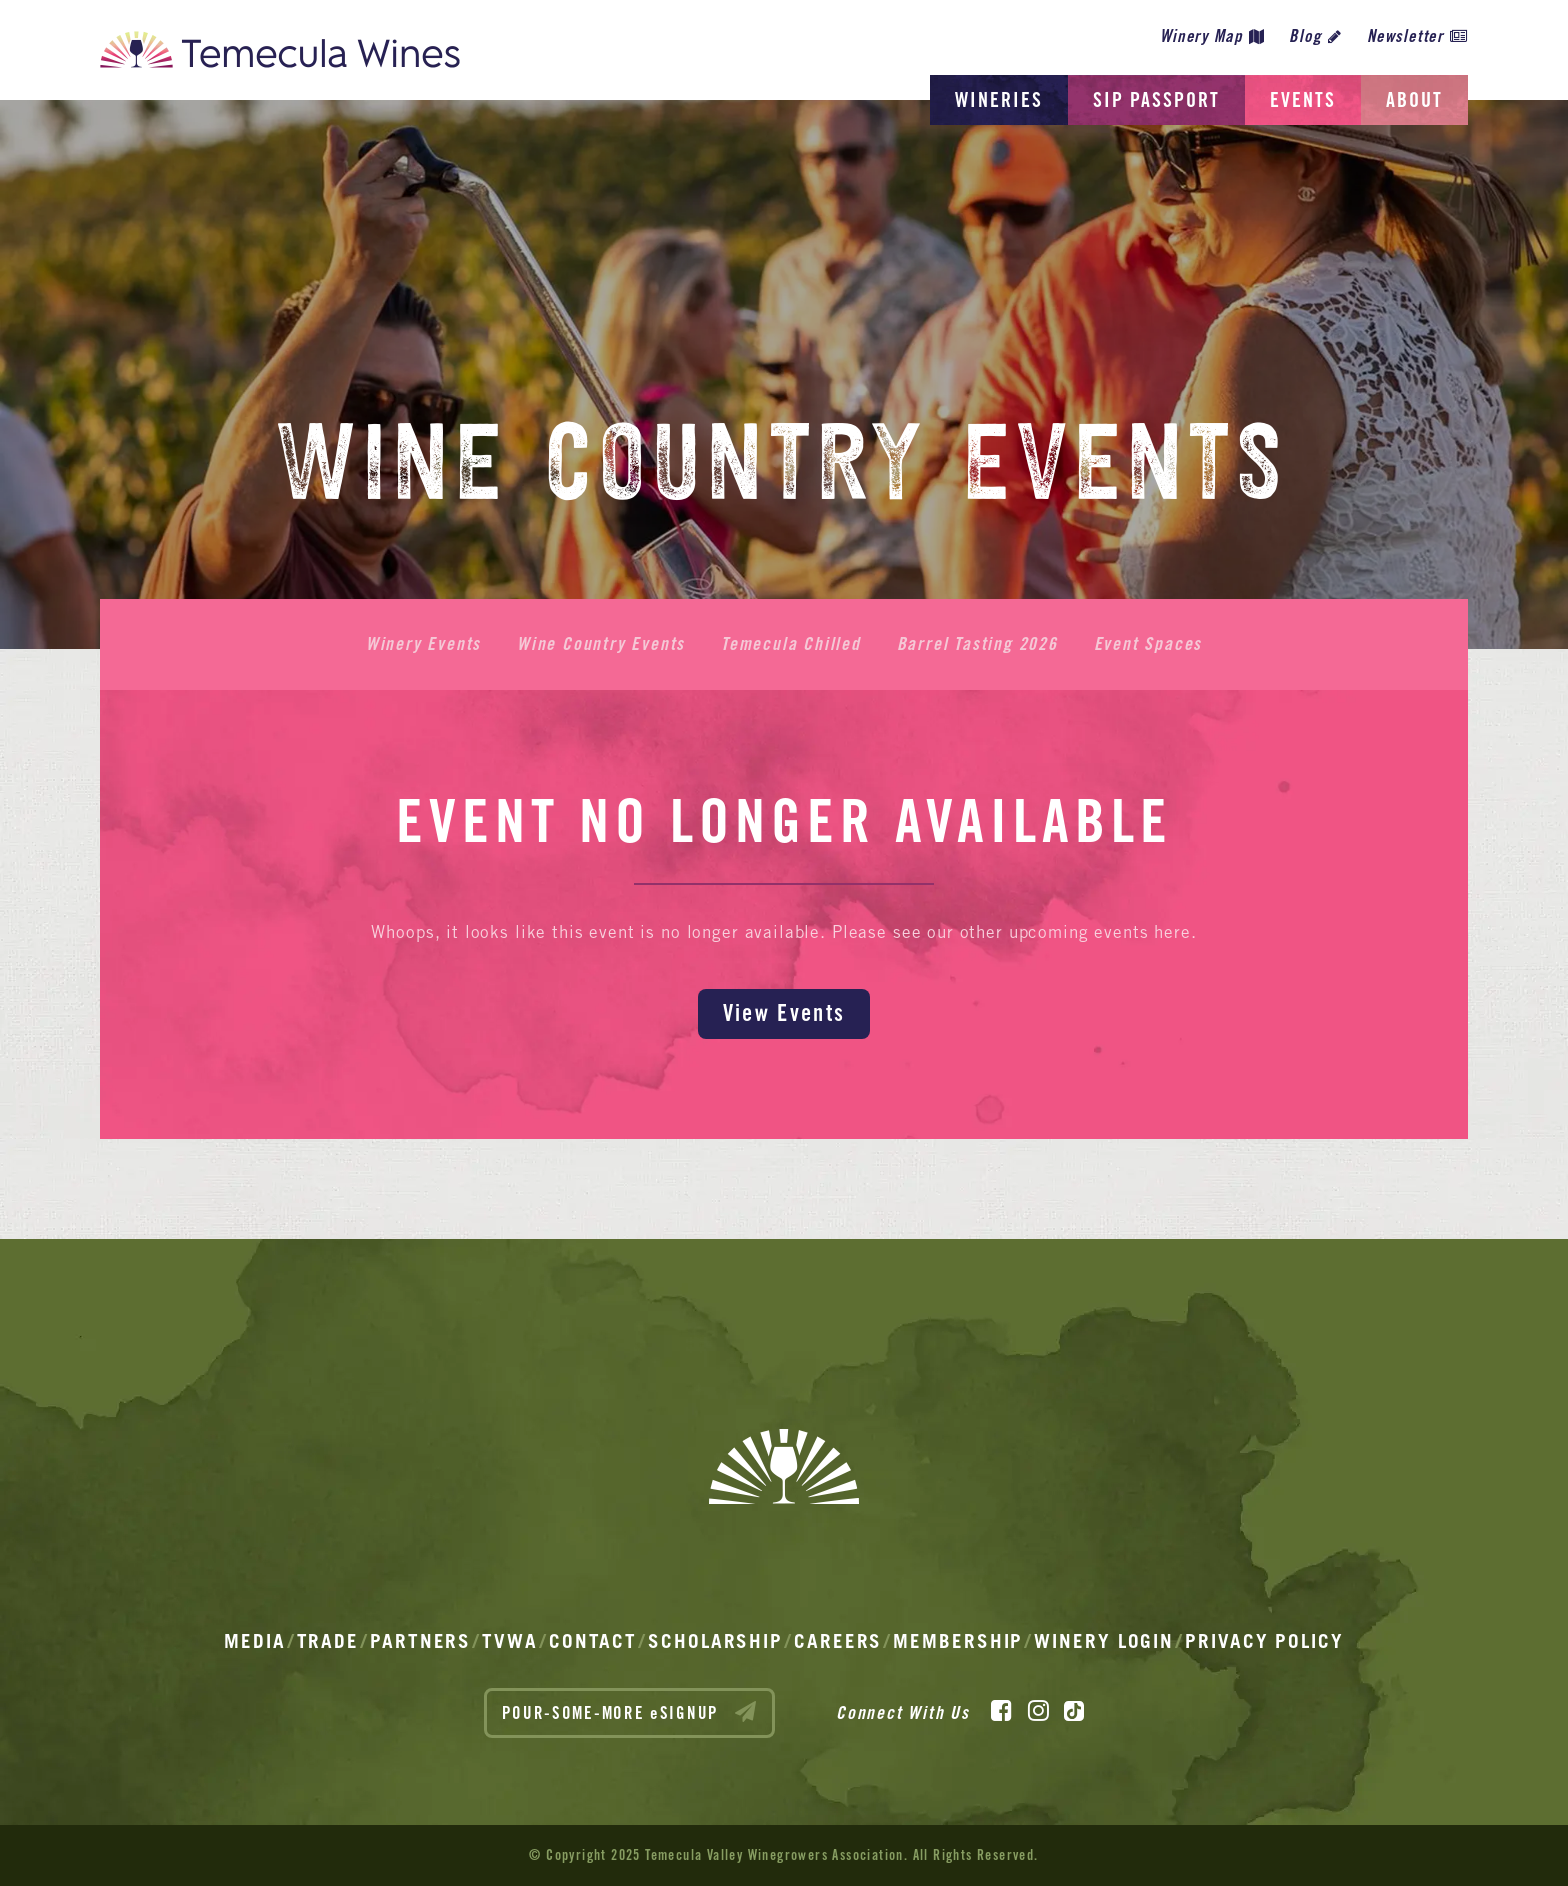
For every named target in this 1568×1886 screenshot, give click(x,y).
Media (255, 1641)
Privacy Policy (1264, 1641)
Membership (958, 1641)
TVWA (510, 1641)
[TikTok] (1074, 1711)
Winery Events (423, 644)
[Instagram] (1038, 1711)
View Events (784, 1012)
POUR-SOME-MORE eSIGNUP (630, 1712)
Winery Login (1104, 1641)
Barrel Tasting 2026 (977, 644)
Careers (838, 1641)
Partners (420, 1641)
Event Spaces (1148, 644)
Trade (328, 1641)
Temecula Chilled (791, 644)
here (1172, 932)
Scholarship (715, 1641)
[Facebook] (1001, 1711)
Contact (593, 1641)
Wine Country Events (601, 644)
